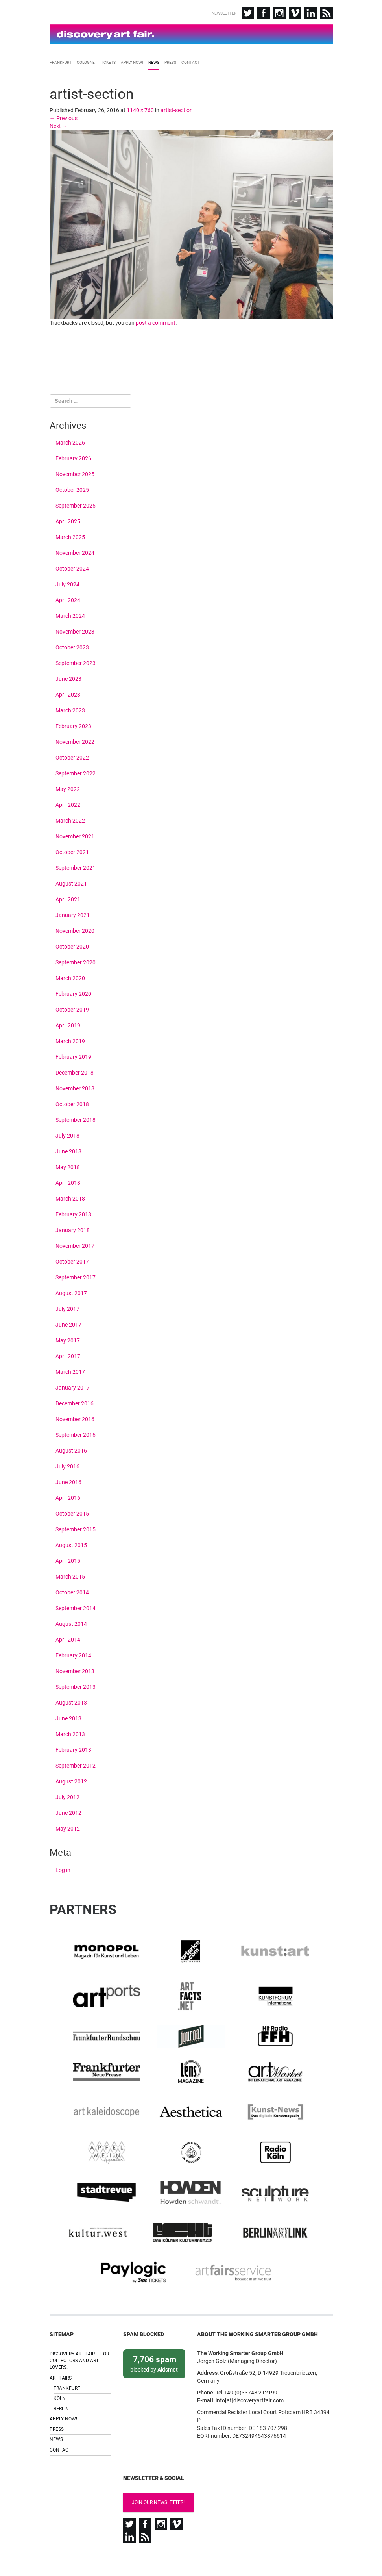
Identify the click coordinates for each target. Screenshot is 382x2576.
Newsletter (224, 13)
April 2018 (67, 1181)
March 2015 (70, 1575)
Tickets (108, 61)
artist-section (177, 108)
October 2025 (72, 488)
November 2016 (74, 1417)
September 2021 (75, 866)
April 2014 (67, 1638)
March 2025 (70, 535)
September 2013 (75, 1685)
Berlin (61, 2388)
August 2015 (71, 1543)
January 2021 (72, 913)
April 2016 (67, 1496)
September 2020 (75, 961)
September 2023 (75, 661)
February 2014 (73, 1654)
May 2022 (67, 787)
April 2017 (67, 1354)
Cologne (86, 61)
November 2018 (74, 1087)
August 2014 (71, 1622)
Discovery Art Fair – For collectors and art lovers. (79, 2339)
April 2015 (67, 1559)
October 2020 (72, 945)
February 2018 (73, 1213)
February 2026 (73, 457)
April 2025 (67, 520)
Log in (62, 1868)
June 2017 (68, 1323)
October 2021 (72, 850)
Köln (60, 2377)
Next (59, 124)
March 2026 (70, 441)
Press (170, 61)
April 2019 (67, 1024)
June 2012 (68, 1811)
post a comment (155, 321)
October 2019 (72, 1008)
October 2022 (72, 756)
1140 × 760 (140, 108)
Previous (64, 116)
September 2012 (75, 1764)
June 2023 (68, 677)
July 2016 (67, 1465)
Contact (190, 61)
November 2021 (74, 835)
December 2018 (74, 1071)
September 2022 (75, 772)
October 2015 (72, 1512)
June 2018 (68, 1150)
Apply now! (132, 61)
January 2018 (72, 1228)
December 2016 (74, 1402)
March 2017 (70, 1370)
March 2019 (70, 1039)
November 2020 (74, 929)
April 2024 (67, 598)
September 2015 (75, 1528)
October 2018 (72, 1102)
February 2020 (73, 992)
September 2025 (75, 504)
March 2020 (70, 976)
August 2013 (71, 1701)
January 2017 (72, 1386)
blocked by (154, 2342)
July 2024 (67, 583)
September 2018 (75, 1118)
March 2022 (70, 819)
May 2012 (67, 1827)
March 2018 (70, 1197)
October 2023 (72, 646)
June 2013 (68, 1717)
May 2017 (67, 1339)
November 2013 (74, 1669)
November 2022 (74, 740)
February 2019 (73, 1055)
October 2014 (72, 1591)
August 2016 (71, 1449)
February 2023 (73, 724)
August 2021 (71, 882)
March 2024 (70, 614)
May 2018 (67, 1165)
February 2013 (73, 1748)
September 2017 (75, 1276)
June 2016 (68, 1480)
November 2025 (74, 472)
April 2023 (67, 693)
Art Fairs (61, 2356)
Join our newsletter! (154, 2480)
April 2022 (67, 803)
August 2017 (71, 1291)
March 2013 (70, 1732)
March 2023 (70, 709)
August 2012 (71, 1780)
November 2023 (74, 630)
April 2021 (67, 898)
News (153, 61)
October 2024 (72, 567)
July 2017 (67, 1307)
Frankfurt (61, 61)
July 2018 (67, 1134)
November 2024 (74, 551)
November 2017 (74, 1244)
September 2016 (75, 1433)
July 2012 (67, 1795)
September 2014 (75, 1606)
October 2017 (72, 1260)
